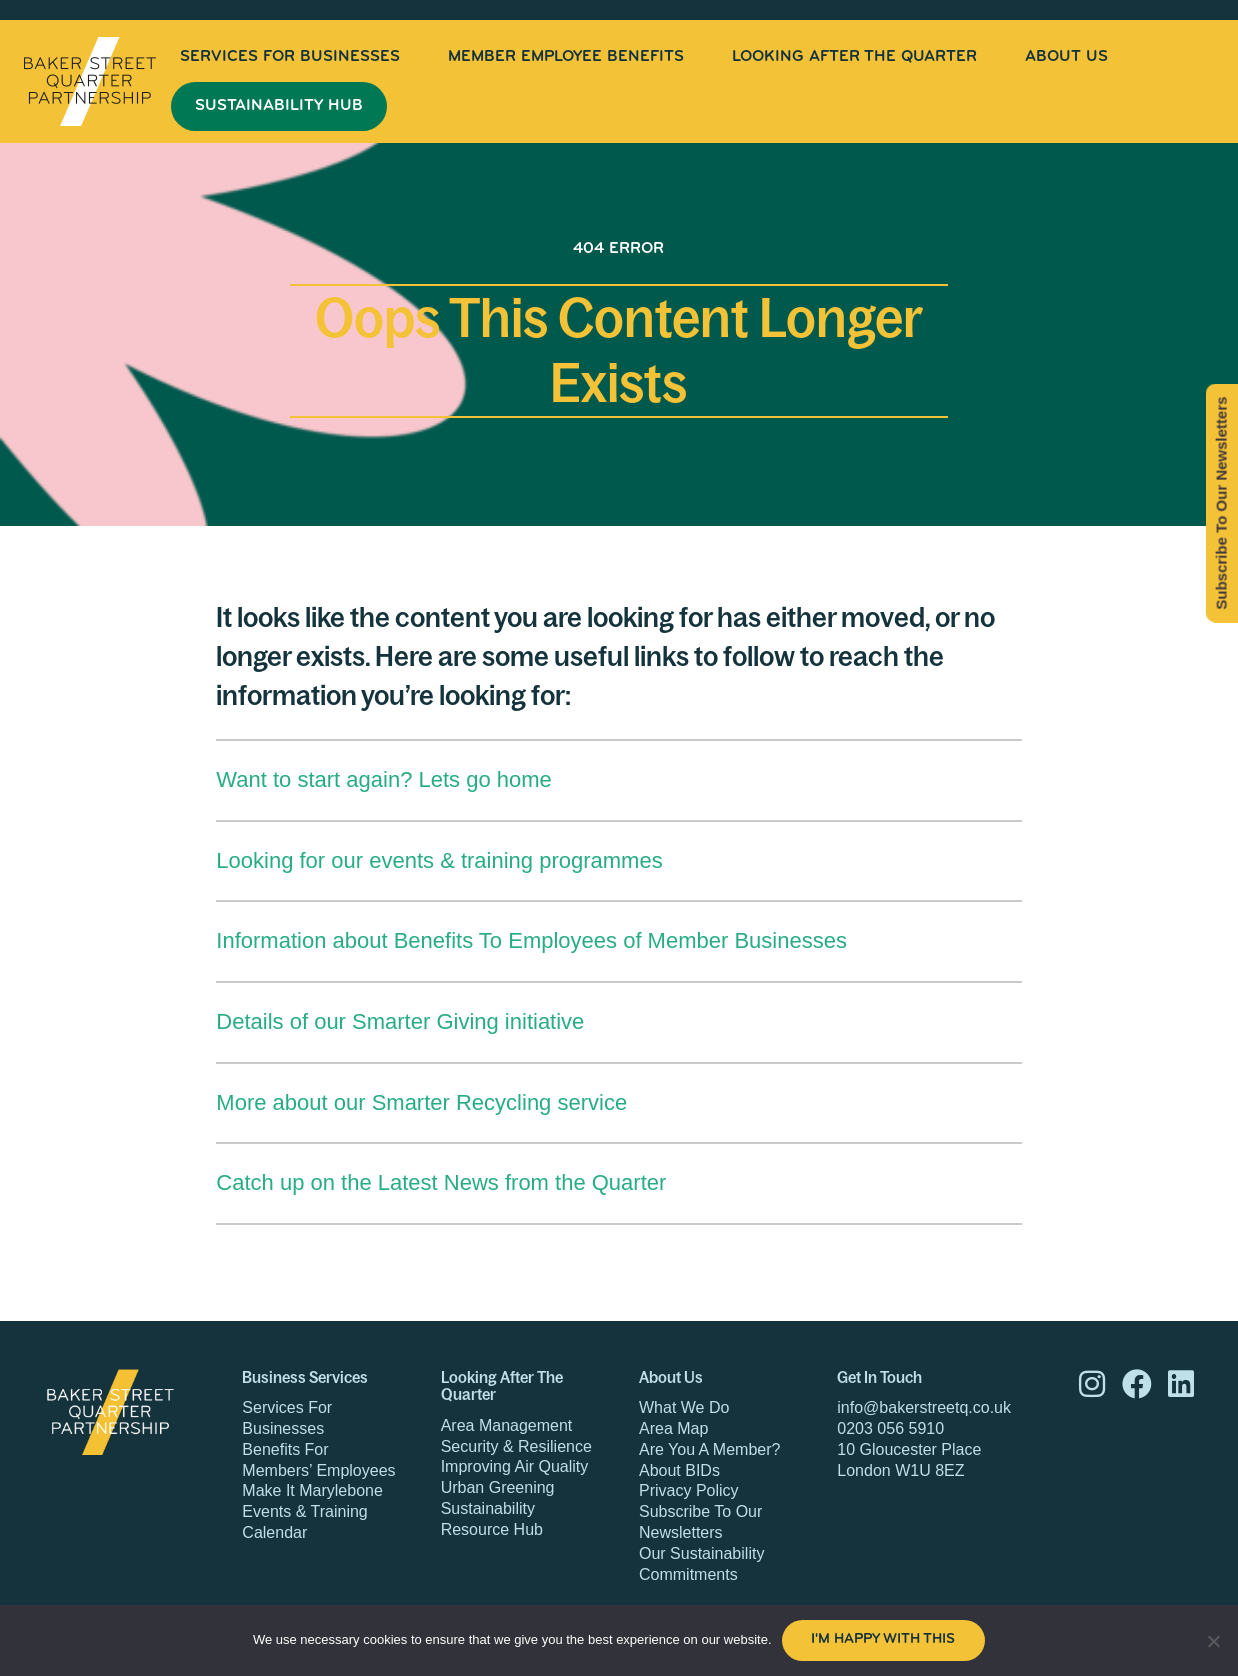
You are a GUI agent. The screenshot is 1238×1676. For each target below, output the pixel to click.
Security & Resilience (516, 1446)
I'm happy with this (883, 1639)
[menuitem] (290, 57)
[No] (1213, 1641)
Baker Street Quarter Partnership (90, 81)
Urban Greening (498, 1487)
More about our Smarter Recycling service (421, 1102)
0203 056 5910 (890, 1428)
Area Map (673, 1428)
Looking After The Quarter (854, 57)
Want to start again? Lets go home (384, 779)
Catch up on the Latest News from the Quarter (441, 1182)
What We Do (684, 1407)
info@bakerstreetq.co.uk (924, 1407)
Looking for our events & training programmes (439, 860)
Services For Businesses (290, 57)
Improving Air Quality (515, 1466)
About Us (1066, 57)
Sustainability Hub (279, 106)
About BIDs (679, 1470)
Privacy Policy (689, 1490)
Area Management (507, 1425)
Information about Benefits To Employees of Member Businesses (531, 940)
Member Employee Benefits (566, 57)
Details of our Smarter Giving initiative (400, 1021)
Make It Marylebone (312, 1490)
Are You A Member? (709, 1449)
